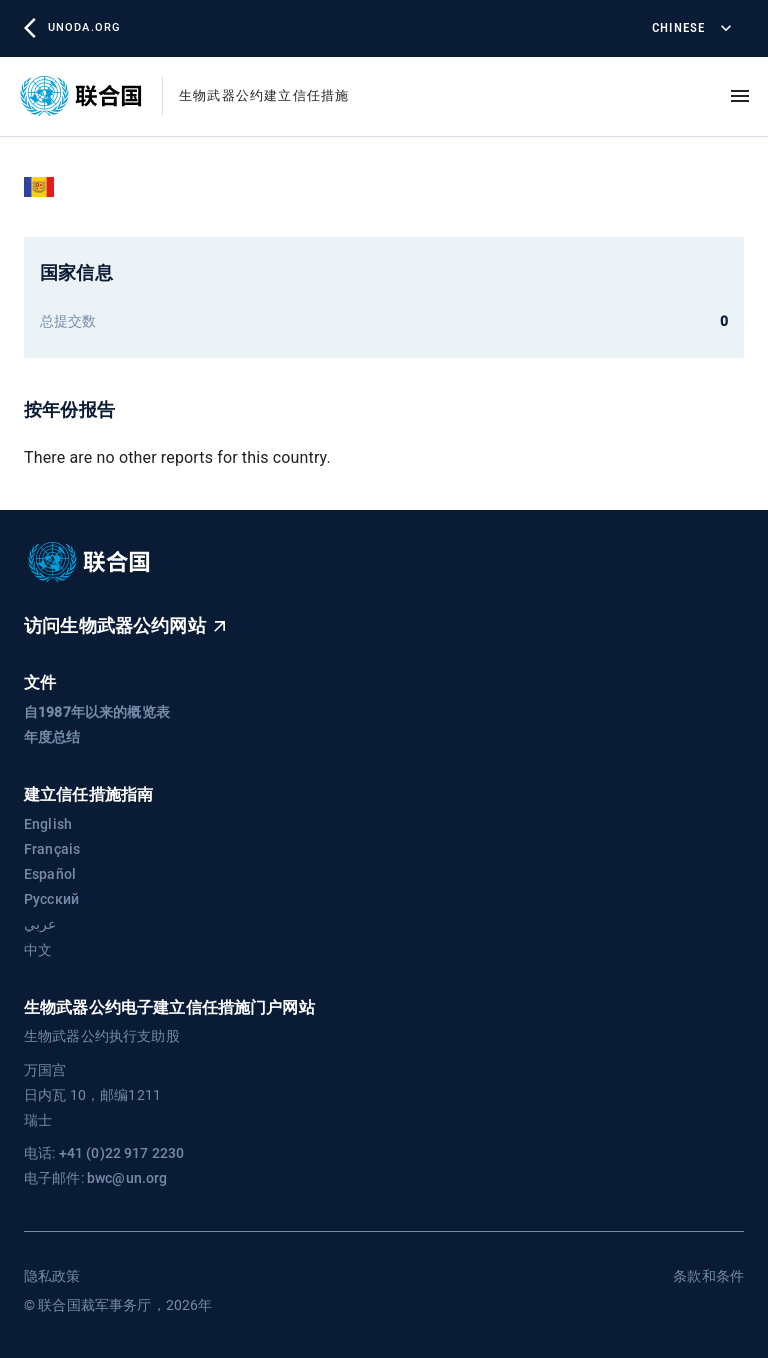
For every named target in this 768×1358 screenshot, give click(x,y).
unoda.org (72, 28)
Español (50, 874)
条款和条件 (708, 1276)
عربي (40, 924)
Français (52, 849)
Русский (51, 899)
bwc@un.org (127, 1178)
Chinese (690, 28)
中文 (38, 950)
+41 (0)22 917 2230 (122, 1153)
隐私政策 (52, 1276)
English (48, 824)
